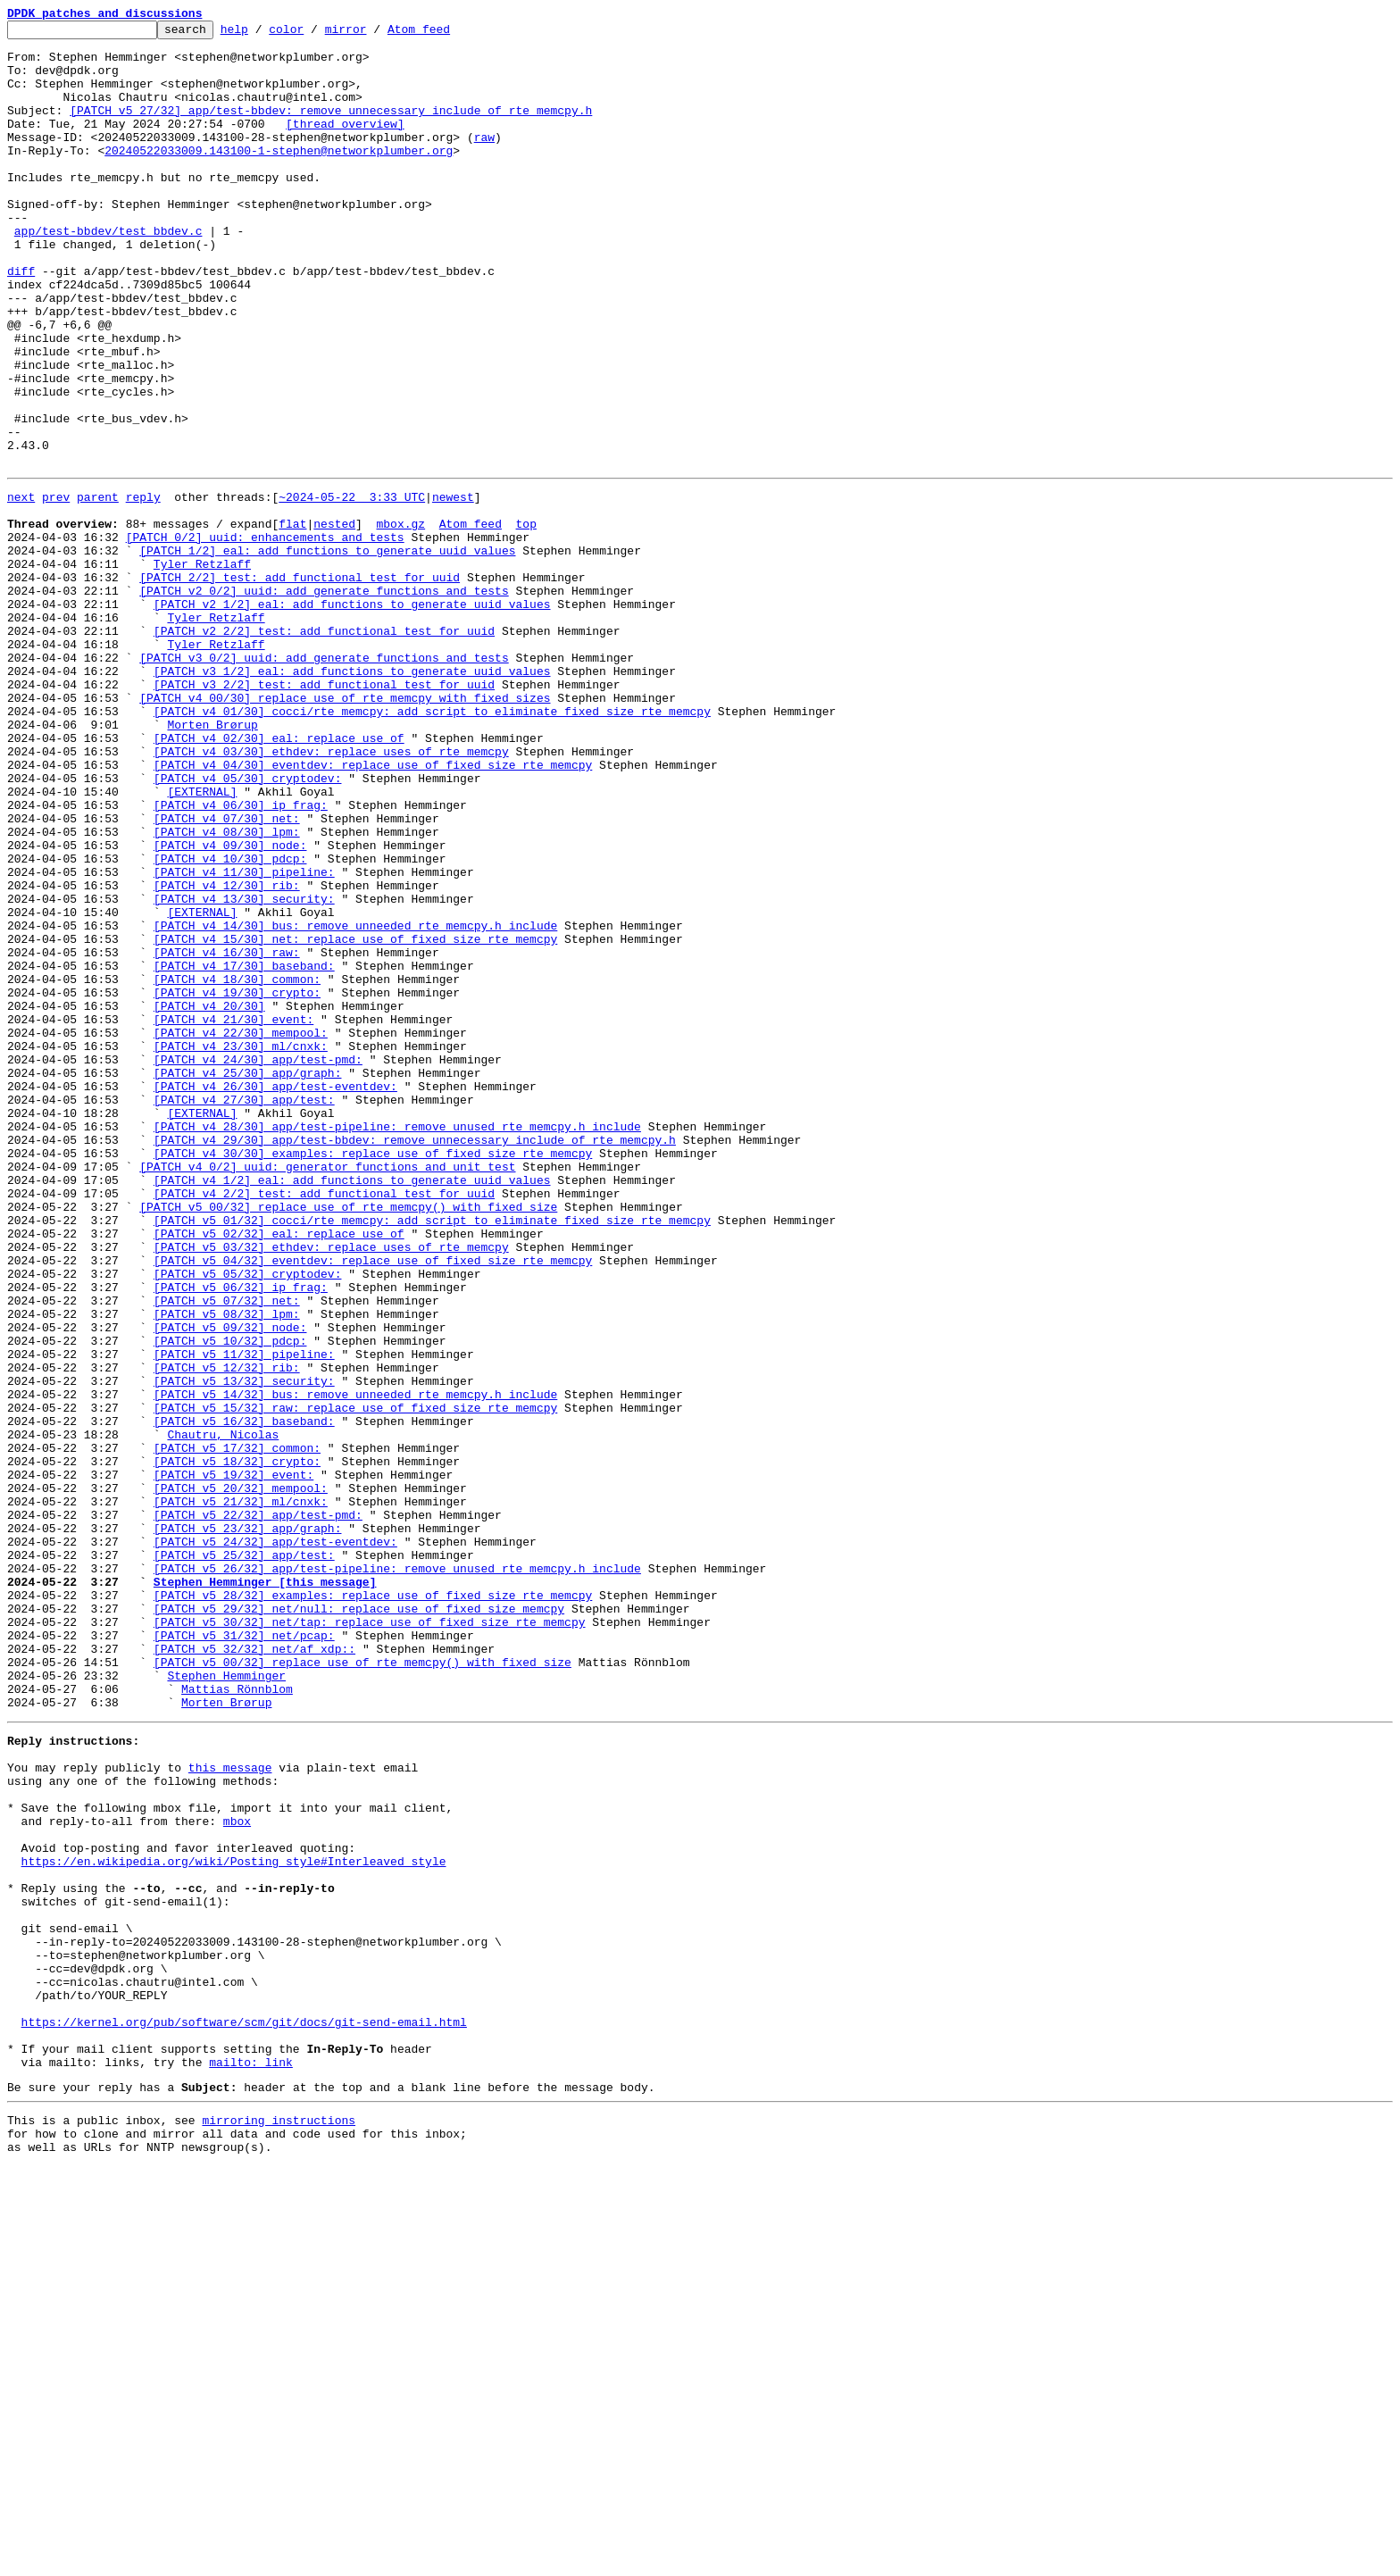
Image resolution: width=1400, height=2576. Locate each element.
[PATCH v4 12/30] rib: (227, 1054)
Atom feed (446, 34)
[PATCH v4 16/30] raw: (227, 1134)
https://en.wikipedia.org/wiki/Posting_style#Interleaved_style (233, 2220)
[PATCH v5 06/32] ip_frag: (241, 1536)
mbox (237, 2171)
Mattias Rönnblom (237, 2018)
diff (21, 321)
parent (98, 587)
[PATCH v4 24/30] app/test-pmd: (258, 1263)
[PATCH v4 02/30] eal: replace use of (279, 877)
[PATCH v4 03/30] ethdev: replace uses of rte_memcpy (331, 893)
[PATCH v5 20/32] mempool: (241, 1777)
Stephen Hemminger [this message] (265, 1889)
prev (56, 587)
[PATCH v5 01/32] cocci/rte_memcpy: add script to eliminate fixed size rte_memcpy (432, 1455)
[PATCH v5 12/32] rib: (227, 1632)
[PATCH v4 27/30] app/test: (244, 1311)
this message (230, 2107)
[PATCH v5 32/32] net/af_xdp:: (254, 1970)
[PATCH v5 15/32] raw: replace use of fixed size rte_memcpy (355, 1680)
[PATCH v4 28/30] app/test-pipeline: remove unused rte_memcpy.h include (397, 1343)
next (21, 587)
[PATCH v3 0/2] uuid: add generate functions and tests (323, 780)
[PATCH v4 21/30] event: (233, 1214)
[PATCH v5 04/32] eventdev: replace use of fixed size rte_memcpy (373, 1504)
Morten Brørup (212, 861)
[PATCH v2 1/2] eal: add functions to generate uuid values (352, 716)
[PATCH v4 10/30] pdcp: (230, 1021)
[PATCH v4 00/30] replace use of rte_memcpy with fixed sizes (344, 829)
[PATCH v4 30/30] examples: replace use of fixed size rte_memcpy (373, 1375)
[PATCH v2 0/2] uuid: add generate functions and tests (323, 700)
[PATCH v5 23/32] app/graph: (248, 1825)
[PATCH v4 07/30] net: (227, 973)
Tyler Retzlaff (202, 668)
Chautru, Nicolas (223, 1713)
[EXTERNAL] (202, 941)
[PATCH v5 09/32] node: (230, 1584)
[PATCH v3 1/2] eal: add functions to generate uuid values (352, 796)
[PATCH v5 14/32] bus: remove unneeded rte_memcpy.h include (355, 1664)
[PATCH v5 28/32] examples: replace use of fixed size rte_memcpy (373, 1905)
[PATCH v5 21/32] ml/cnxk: (241, 1793)
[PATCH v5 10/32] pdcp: (230, 1600)
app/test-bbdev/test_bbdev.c (108, 273)
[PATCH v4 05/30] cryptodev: (248, 925)
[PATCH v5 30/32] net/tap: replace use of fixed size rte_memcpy (370, 1938)
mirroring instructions (278, 2524)
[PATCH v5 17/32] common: (237, 1729)
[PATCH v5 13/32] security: (244, 1648)
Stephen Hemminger (226, 2002)
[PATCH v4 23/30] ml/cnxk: (241, 1246)
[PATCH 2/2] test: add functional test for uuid (299, 684)
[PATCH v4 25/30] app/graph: (248, 1279)
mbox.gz (400, 620)
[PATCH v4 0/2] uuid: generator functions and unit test (327, 1391)
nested (334, 620)
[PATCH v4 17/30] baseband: (244, 1150)
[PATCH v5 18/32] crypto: (237, 1745)
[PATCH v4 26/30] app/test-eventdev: (275, 1295)
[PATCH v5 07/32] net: (227, 1552)
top (525, 620)
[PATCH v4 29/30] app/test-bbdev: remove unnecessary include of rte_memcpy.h (415, 1359)
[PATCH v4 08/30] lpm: (227, 989)
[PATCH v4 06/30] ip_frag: (241, 957)
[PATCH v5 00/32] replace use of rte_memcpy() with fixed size (348, 1439)
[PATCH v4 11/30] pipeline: (244, 1038)
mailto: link (251, 2461)
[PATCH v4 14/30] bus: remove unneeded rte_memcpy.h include (355, 1102)
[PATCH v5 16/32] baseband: (244, 1696)
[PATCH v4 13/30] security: (244, 1070)
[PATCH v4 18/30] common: (237, 1166)
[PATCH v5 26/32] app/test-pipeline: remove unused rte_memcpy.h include (397, 1873)
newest (453, 587)
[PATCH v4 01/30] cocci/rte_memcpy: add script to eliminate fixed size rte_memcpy (432, 845)
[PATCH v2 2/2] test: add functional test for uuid (324, 748)
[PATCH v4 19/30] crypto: (237, 1182)
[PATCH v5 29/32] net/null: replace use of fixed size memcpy (359, 1921)
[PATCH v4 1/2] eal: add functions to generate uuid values (352, 1407)
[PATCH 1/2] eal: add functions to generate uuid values (327, 652)
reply (143, 587)
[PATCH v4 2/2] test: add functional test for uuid (324, 1423)
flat (292, 620)
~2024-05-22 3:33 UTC (352, 587)
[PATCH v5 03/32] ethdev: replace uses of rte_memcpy (331, 1488)
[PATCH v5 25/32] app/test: (244, 1857)
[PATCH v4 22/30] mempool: (241, 1230)
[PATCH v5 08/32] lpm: (227, 1568)
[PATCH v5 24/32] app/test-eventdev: (275, 1841)
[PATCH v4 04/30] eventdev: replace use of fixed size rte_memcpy (373, 909)
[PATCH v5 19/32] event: (233, 1761)
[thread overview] (345, 145)
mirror (374, 34)
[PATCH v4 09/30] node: (230, 1005)
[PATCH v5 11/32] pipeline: (244, 1616)
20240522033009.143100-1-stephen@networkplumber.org (278, 177)
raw (484, 161)
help (262, 34)
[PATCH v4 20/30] (209, 1198)
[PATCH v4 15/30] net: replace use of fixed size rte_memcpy (355, 1118)
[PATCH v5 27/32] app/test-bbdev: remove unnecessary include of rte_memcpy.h (331, 129)
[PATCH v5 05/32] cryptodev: (248, 1520)
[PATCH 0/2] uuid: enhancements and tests (265, 636)
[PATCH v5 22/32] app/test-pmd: (258, 1809)
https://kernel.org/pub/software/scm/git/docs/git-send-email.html (244, 2413)
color (313, 34)
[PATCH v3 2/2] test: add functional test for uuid (324, 812)
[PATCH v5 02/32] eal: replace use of (279, 1471)
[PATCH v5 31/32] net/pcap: (244, 1954)
